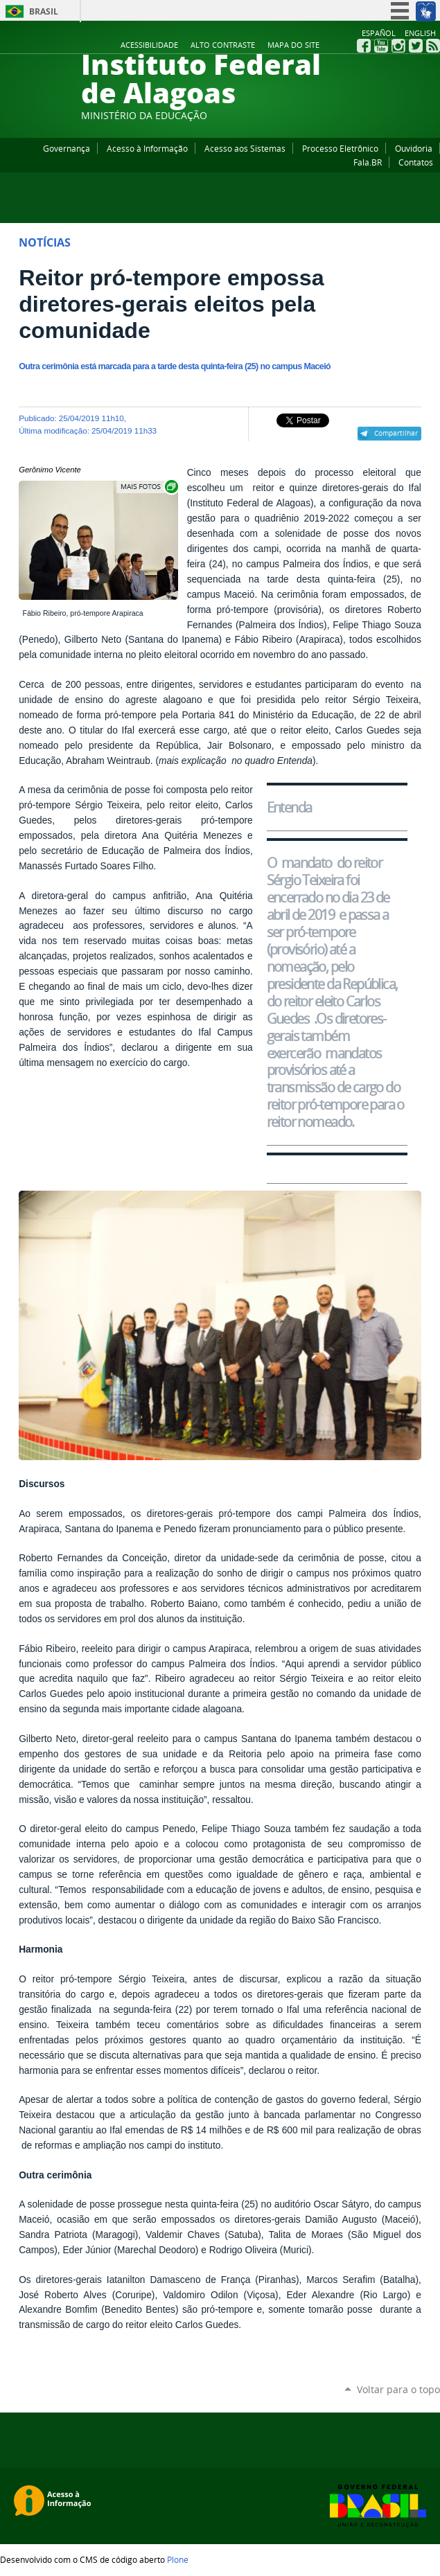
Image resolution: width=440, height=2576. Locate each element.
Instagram (398, 46)
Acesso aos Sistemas (244, 148)
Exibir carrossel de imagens (148, 486)
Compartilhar (396, 433)
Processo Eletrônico (340, 148)
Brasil (43, 11)
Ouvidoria (413, 148)
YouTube (381, 46)
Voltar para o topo (398, 2389)
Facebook (364, 46)
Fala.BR (367, 162)
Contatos (415, 162)
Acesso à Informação (147, 148)
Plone (177, 2559)
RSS (433, 46)
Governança (66, 148)
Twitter (416, 46)
